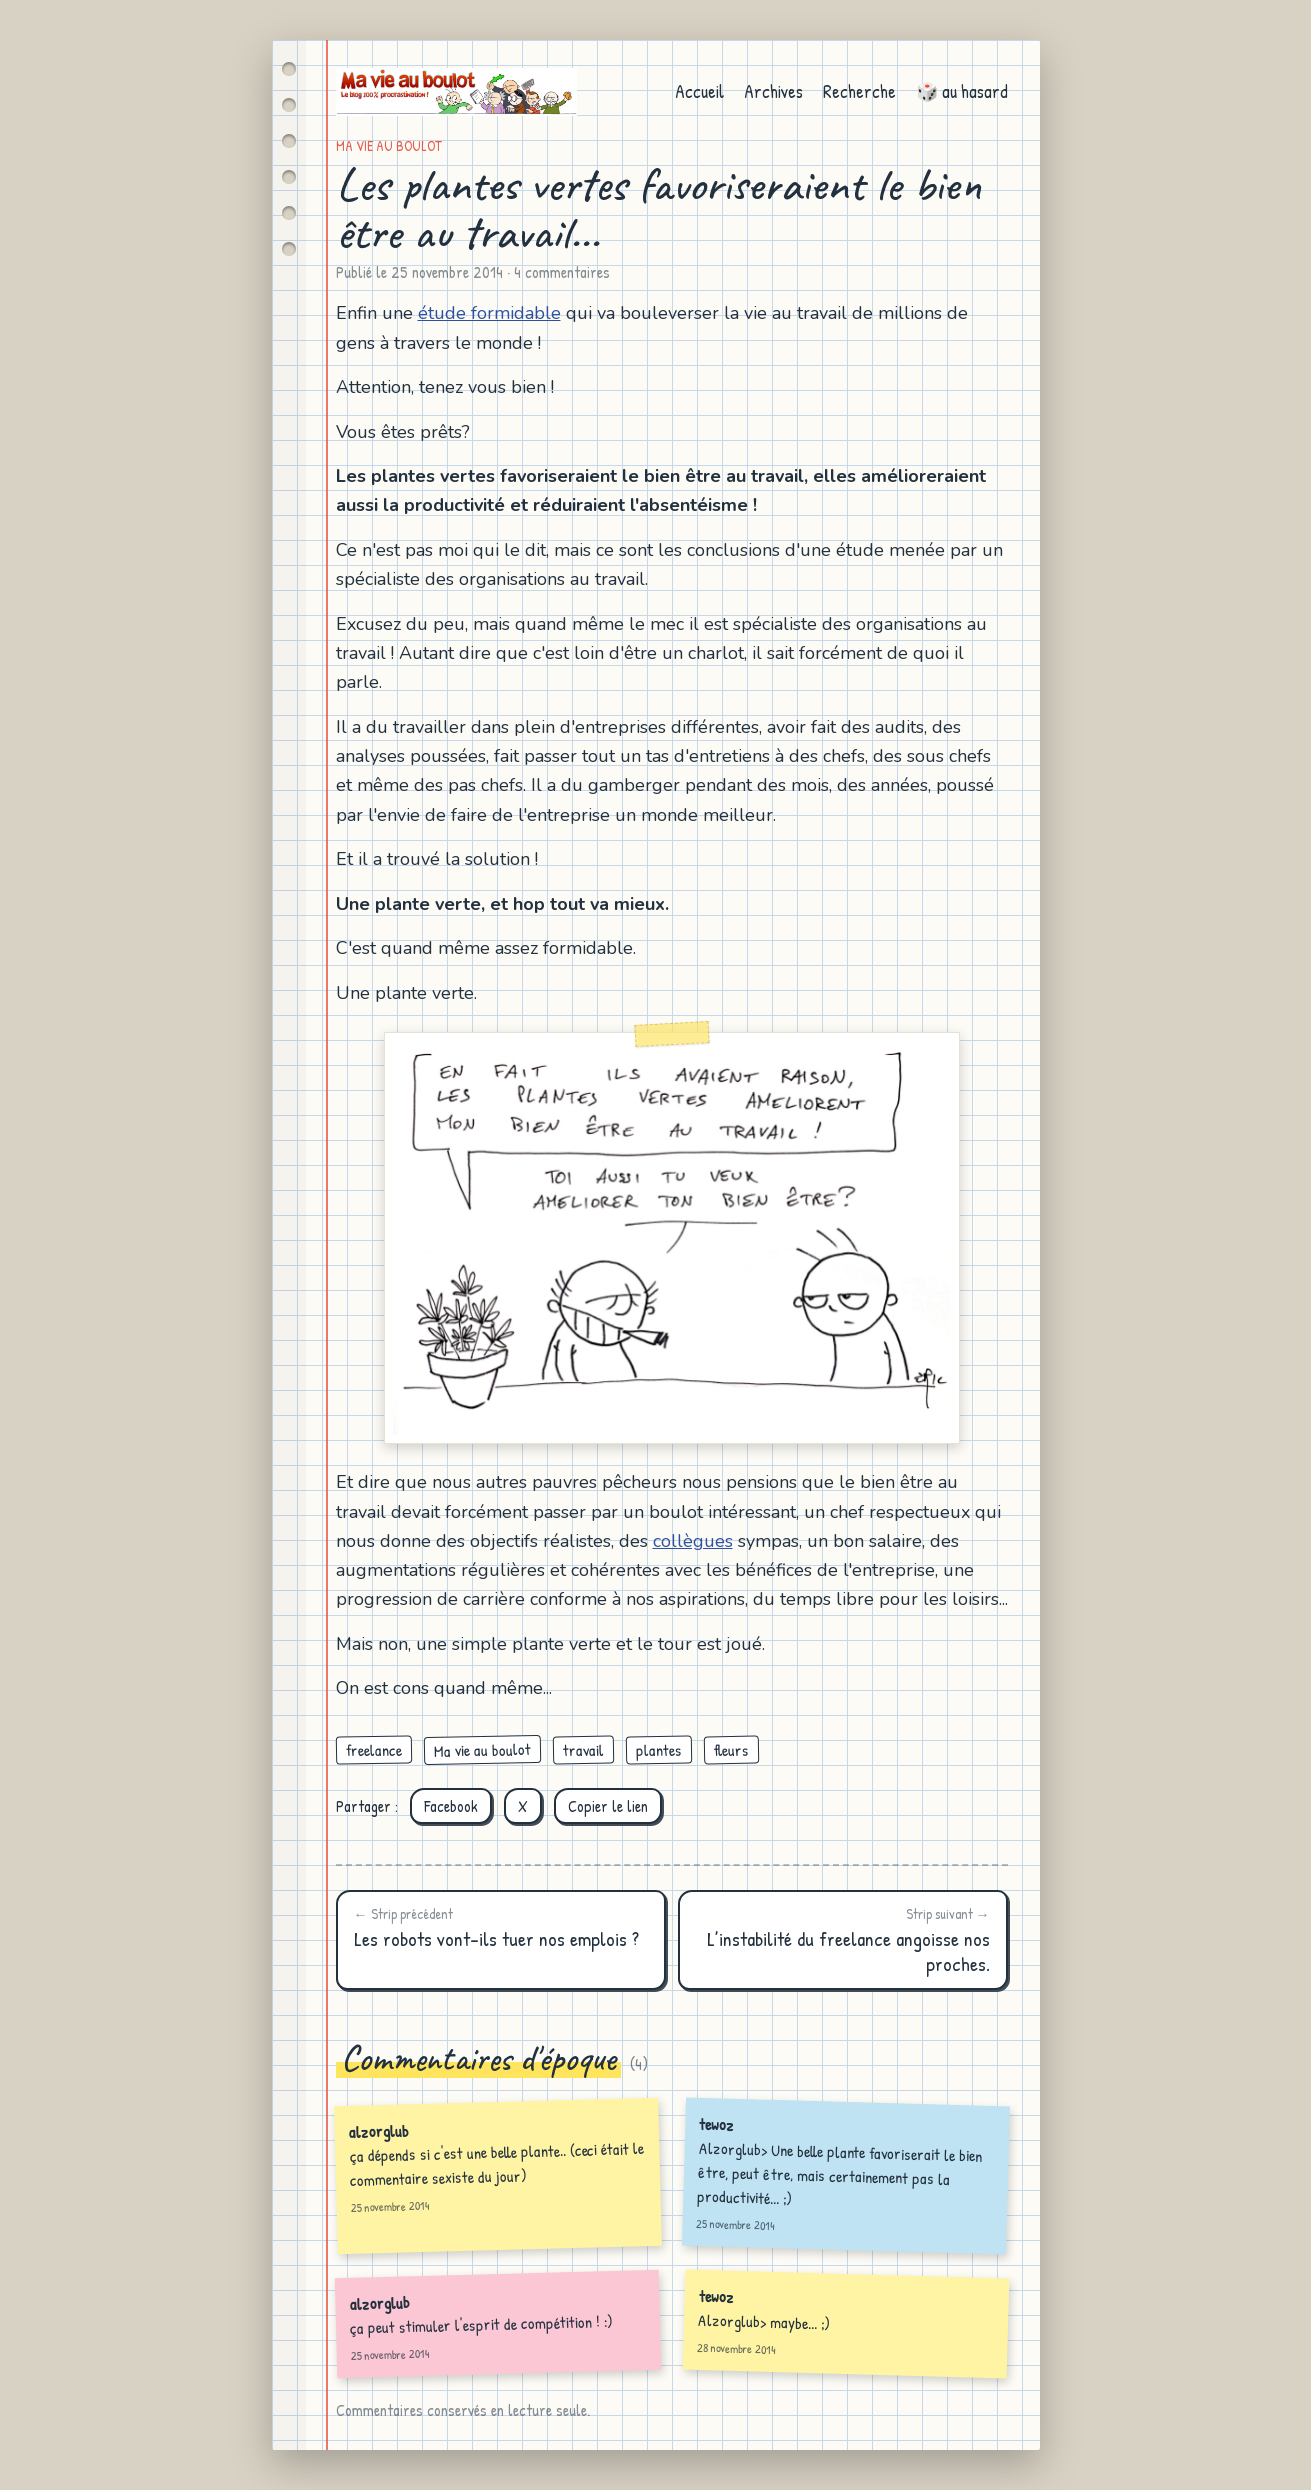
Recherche (859, 91)
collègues (693, 1541)
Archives (773, 91)
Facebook (451, 1806)
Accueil (699, 91)
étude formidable (489, 313)
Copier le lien (608, 1806)
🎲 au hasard (962, 91)
